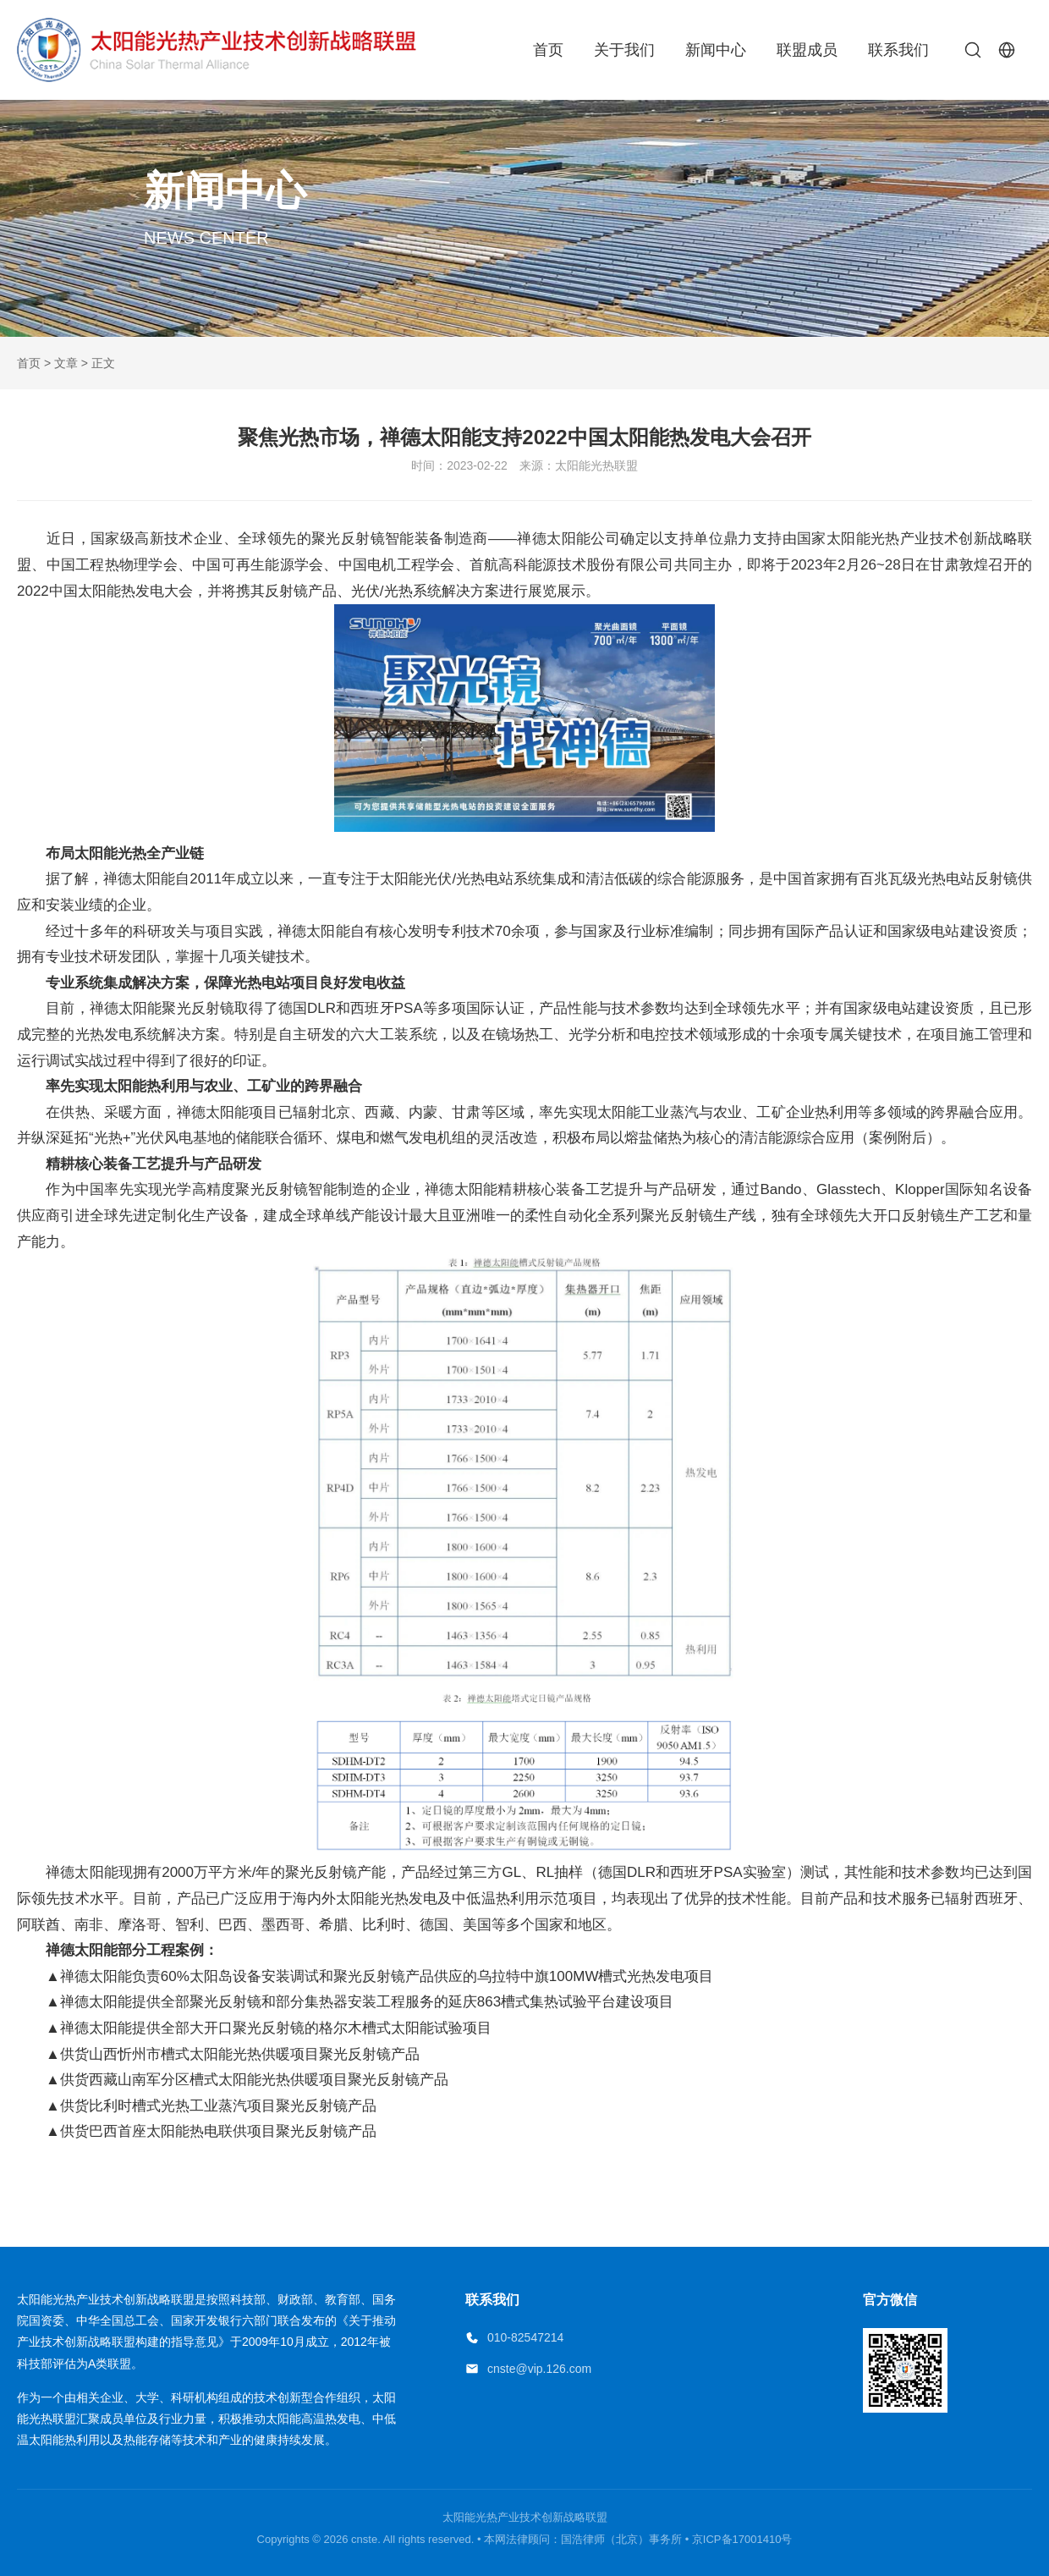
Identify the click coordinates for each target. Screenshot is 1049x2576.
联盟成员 (807, 49)
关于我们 (624, 49)
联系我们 (898, 49)
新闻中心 (715, 49)
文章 (66, 363)
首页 (548, 49)
